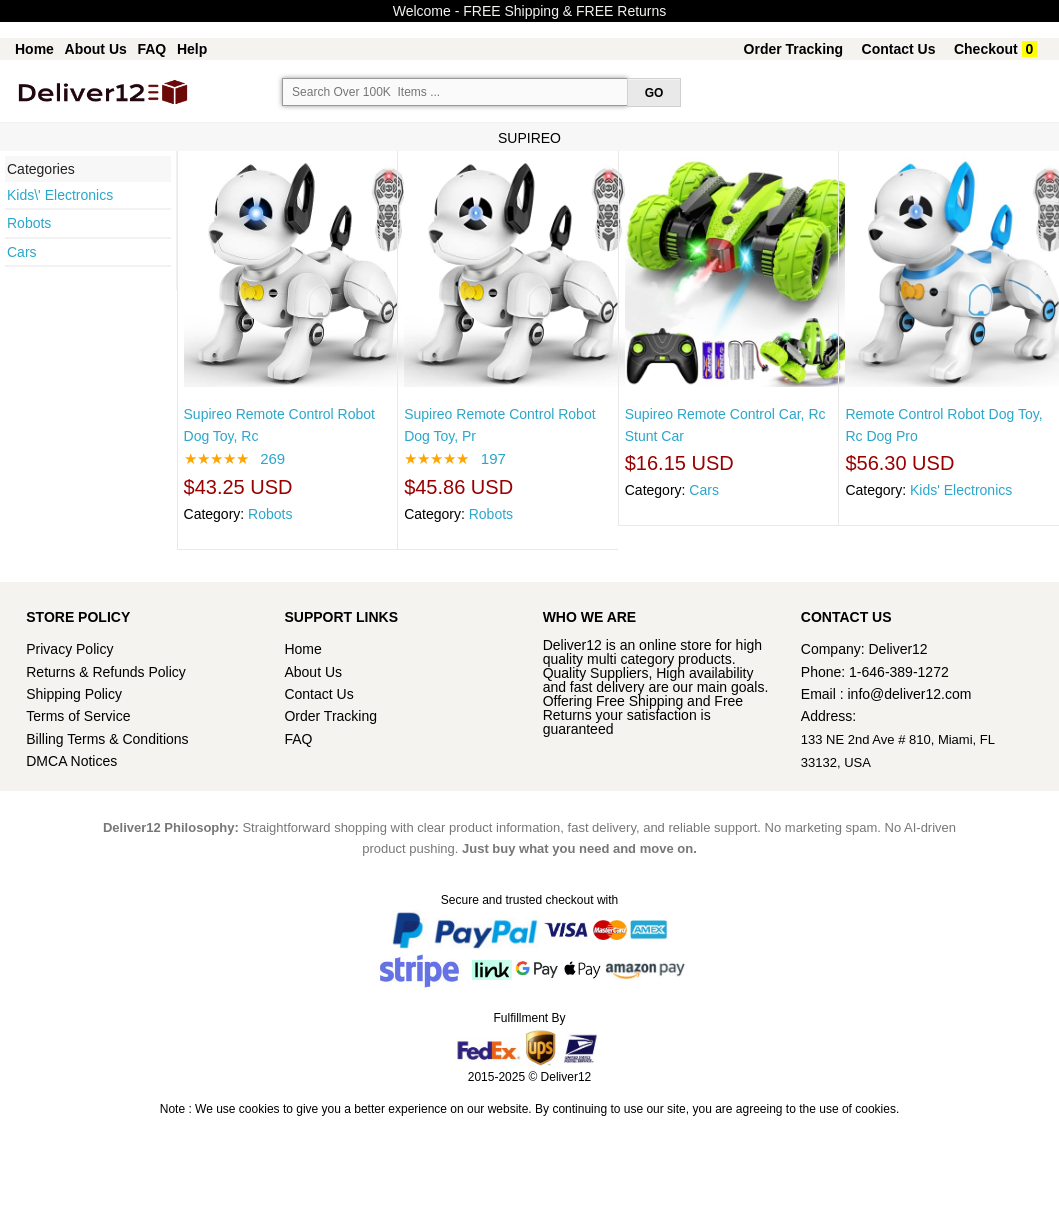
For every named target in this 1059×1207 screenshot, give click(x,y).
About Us (96, 49)
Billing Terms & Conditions (107, 739)
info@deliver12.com (910, 694)
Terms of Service (78, 716)
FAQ (151, 49)
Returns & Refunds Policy (106, 672)
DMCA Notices (71, 761)
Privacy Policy (69, 649)
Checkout (986, 49)
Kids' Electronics (961, 490)
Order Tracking (794, 49)
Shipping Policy (76, 694)
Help (192, 49)
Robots (29, 223)
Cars (22, 252)
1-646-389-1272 (899, 672)
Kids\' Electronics (60, 195)
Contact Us (899, 49)
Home (34, 49)
